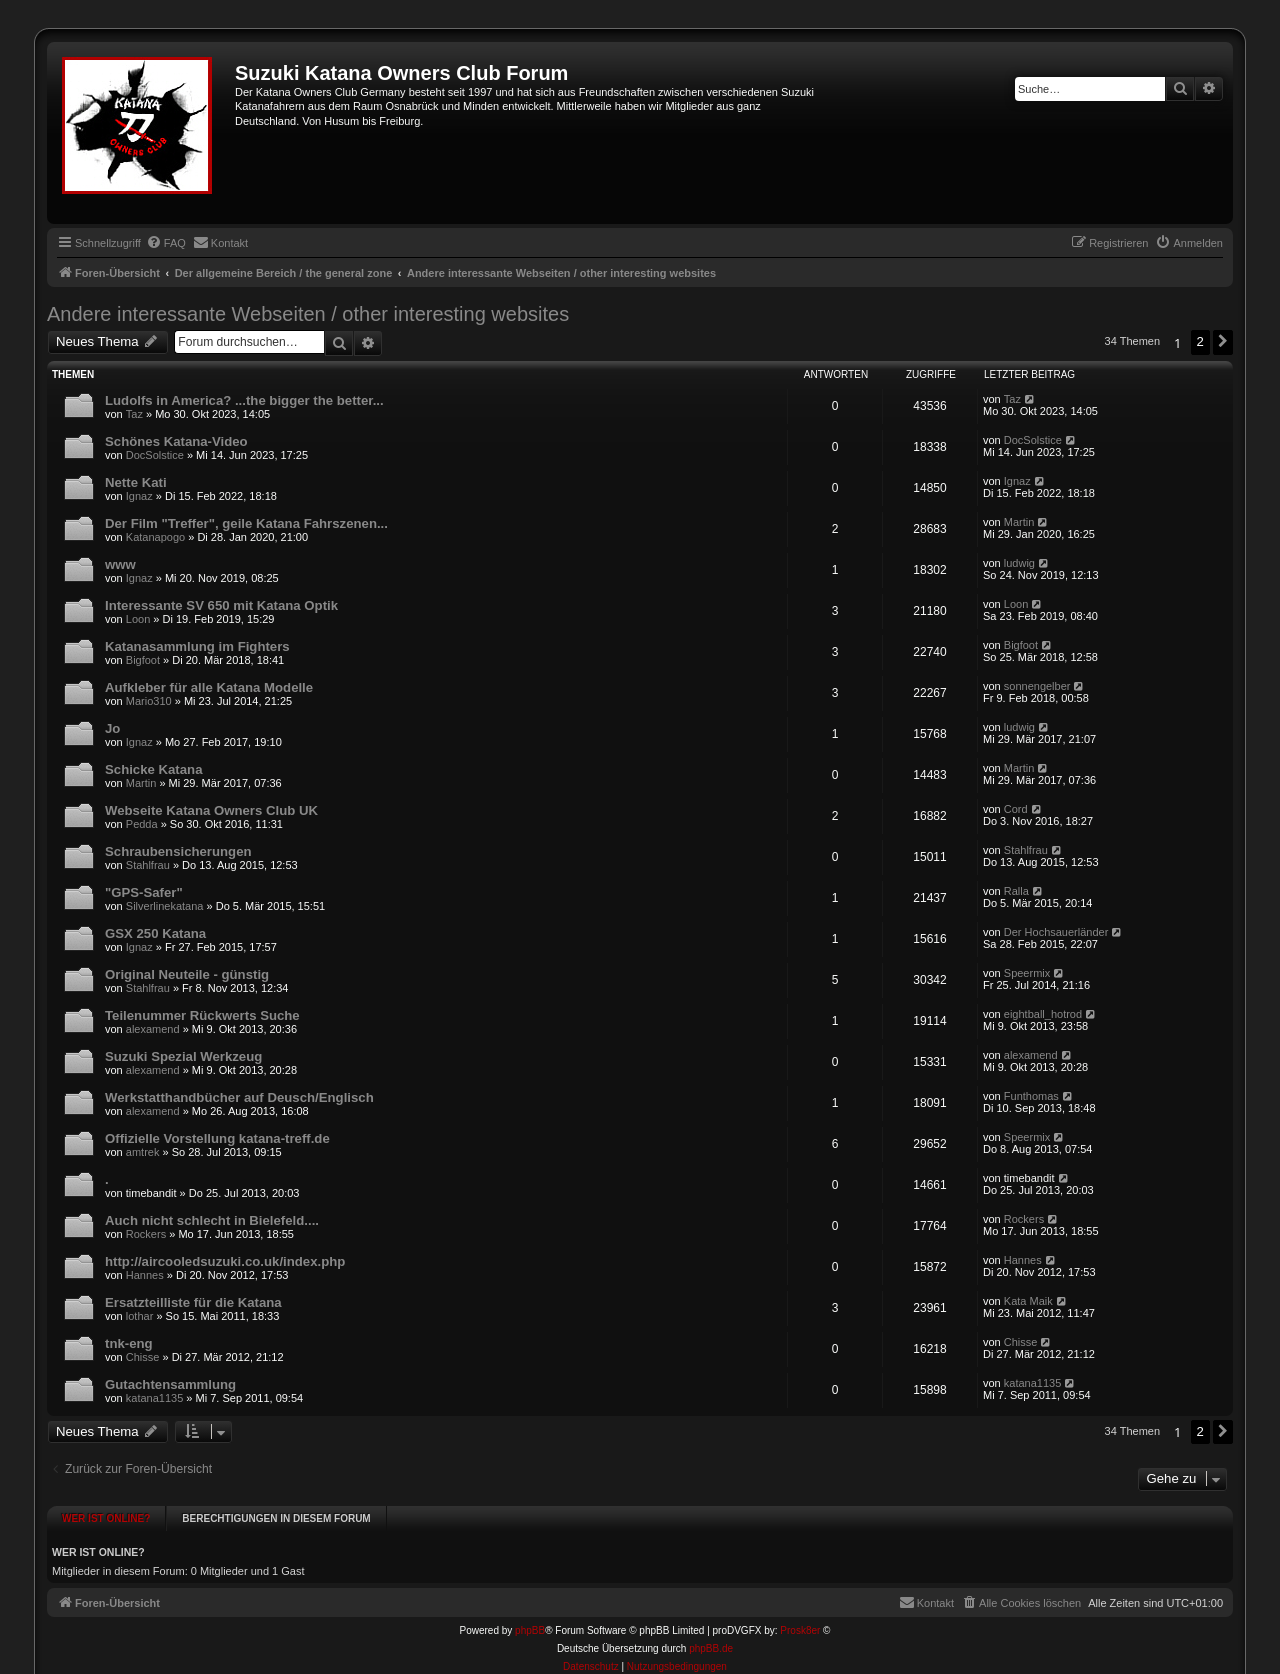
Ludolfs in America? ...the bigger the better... (244, 400)
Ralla (1016, 891)
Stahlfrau (148, 865)
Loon (138, 619)
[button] (1223, 342)
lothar (140, 1316)
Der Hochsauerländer (1056, 932)
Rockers (146, 1234)
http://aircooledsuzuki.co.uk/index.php (225, 1261)
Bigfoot (143, 660)
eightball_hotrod (1043, 1014)
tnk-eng (129, 1343)
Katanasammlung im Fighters (197, 646)
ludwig (1019, 563)
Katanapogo (155, 537)
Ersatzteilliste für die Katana (193, 1302)
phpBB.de (711, 1639)
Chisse (143, 1357)
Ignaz (139, 496)
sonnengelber (1037, 686)
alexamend (153, 1029)
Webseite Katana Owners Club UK (211, 810)
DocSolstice (155, 455)
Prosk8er (800, 1621)
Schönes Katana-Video (176, 441)
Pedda (142, 824)
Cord (1016, 809)
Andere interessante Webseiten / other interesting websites (308, 314)
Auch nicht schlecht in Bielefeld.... (212, 1220)
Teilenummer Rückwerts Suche (202, 1015)
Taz (134, 414)
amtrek (143, 1152)
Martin (1019, 522)
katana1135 (155, 1398)
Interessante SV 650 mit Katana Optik (221, 605)
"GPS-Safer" (144, 892)
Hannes (145, 1275)
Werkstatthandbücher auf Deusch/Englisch (239, 1097)
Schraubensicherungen (178, 851)
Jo (112, 728)
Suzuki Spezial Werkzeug (183, 1056)
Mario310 (149, 701)
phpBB (530, 1621)
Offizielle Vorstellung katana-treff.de (217, 1138)
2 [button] (1200, 341)
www (120, 564)
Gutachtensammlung (170, 1384)
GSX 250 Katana (155, 933)
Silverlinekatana (165, 906)
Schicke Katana (154, 769)
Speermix (1027, 973)
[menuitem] (166, 243)
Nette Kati (136, 482)
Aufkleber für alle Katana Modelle (209, 687)
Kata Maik (1028, 1301)
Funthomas (1031, 1096)
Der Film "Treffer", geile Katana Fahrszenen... (246, 523)
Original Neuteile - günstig (187, 974)
